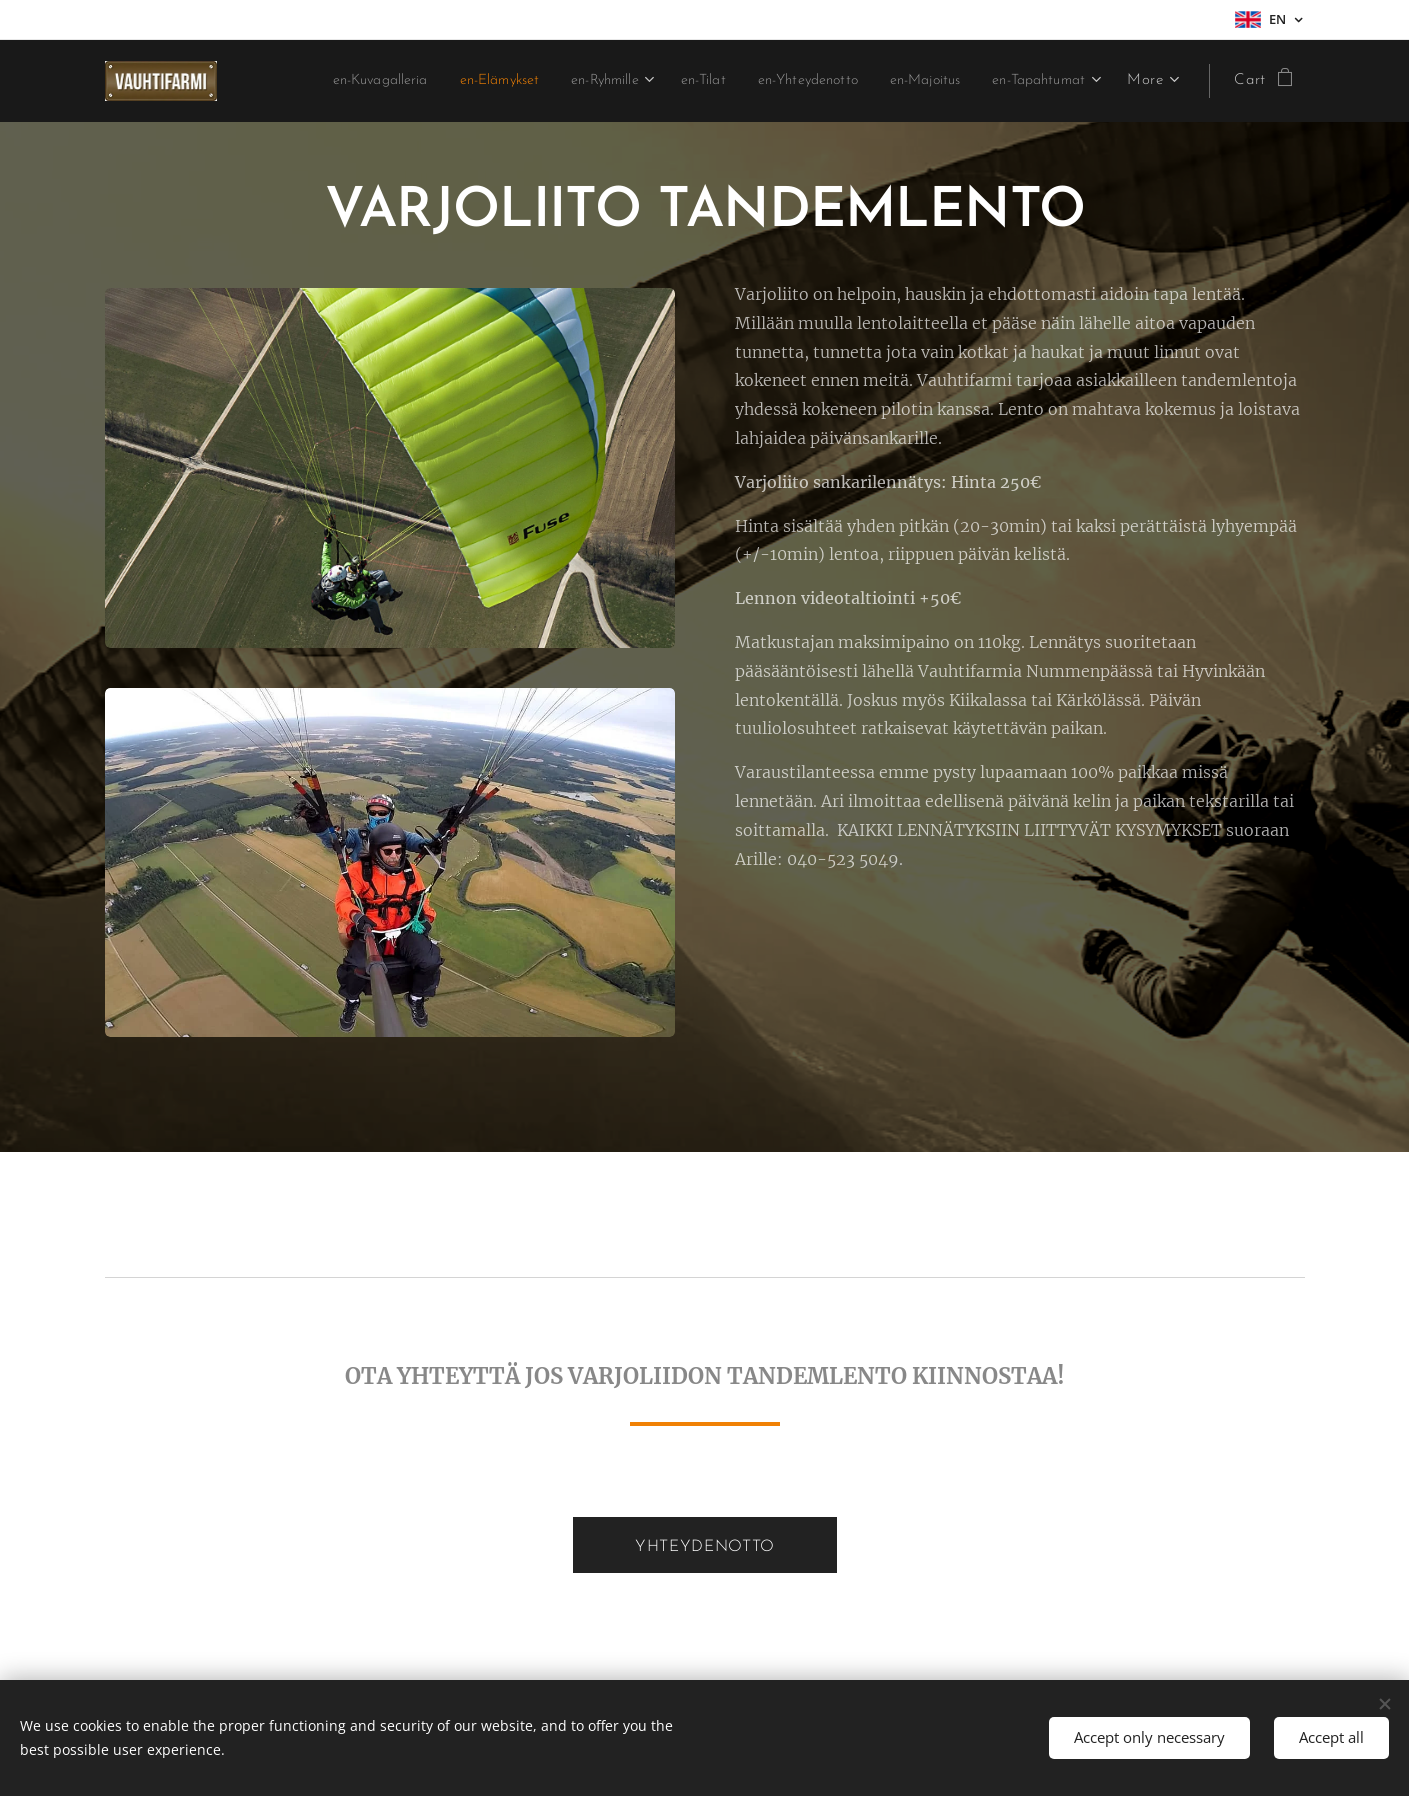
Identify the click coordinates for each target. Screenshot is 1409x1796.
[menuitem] (455, 81)
